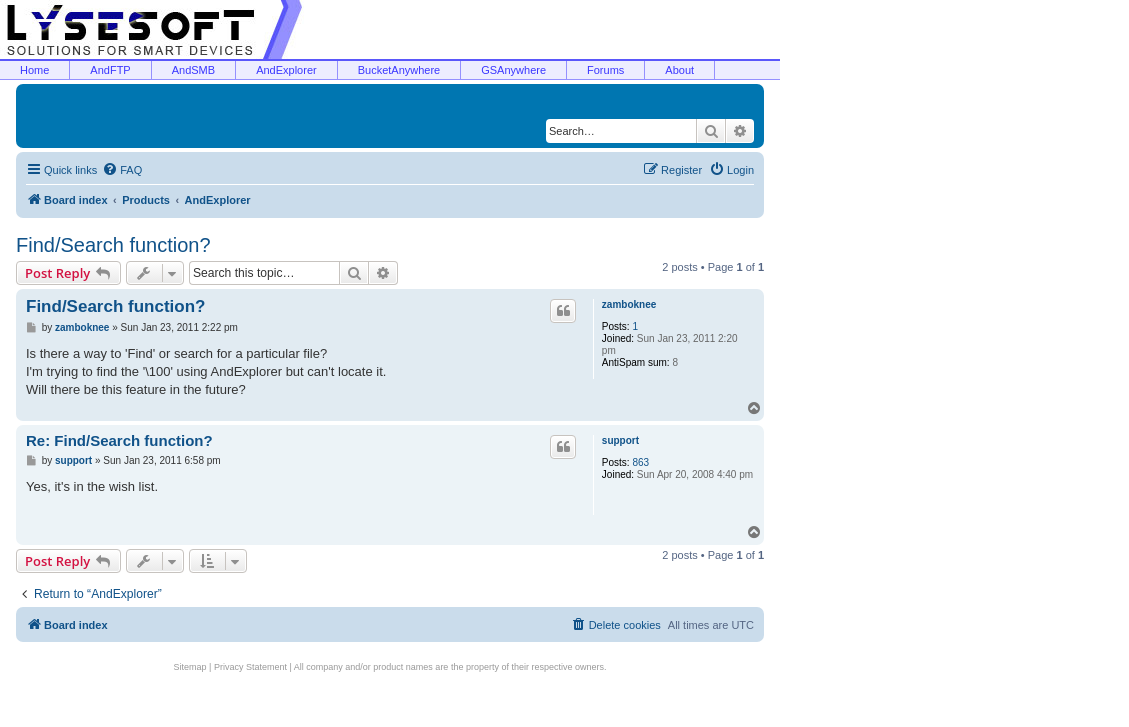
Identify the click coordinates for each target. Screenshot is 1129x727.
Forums (605, 70)
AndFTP (110, 70)
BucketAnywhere (399, 70)
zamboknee (629, 304)
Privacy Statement (250, 667)
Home (34, 70)
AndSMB (193, 70)
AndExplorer (286, 70)
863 (640, 462)
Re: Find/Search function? (119, 440)
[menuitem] (122, 170)
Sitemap (190, 667)
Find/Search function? (113, 245)
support (620, 440)
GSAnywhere (513, 70)
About (679, 70)
